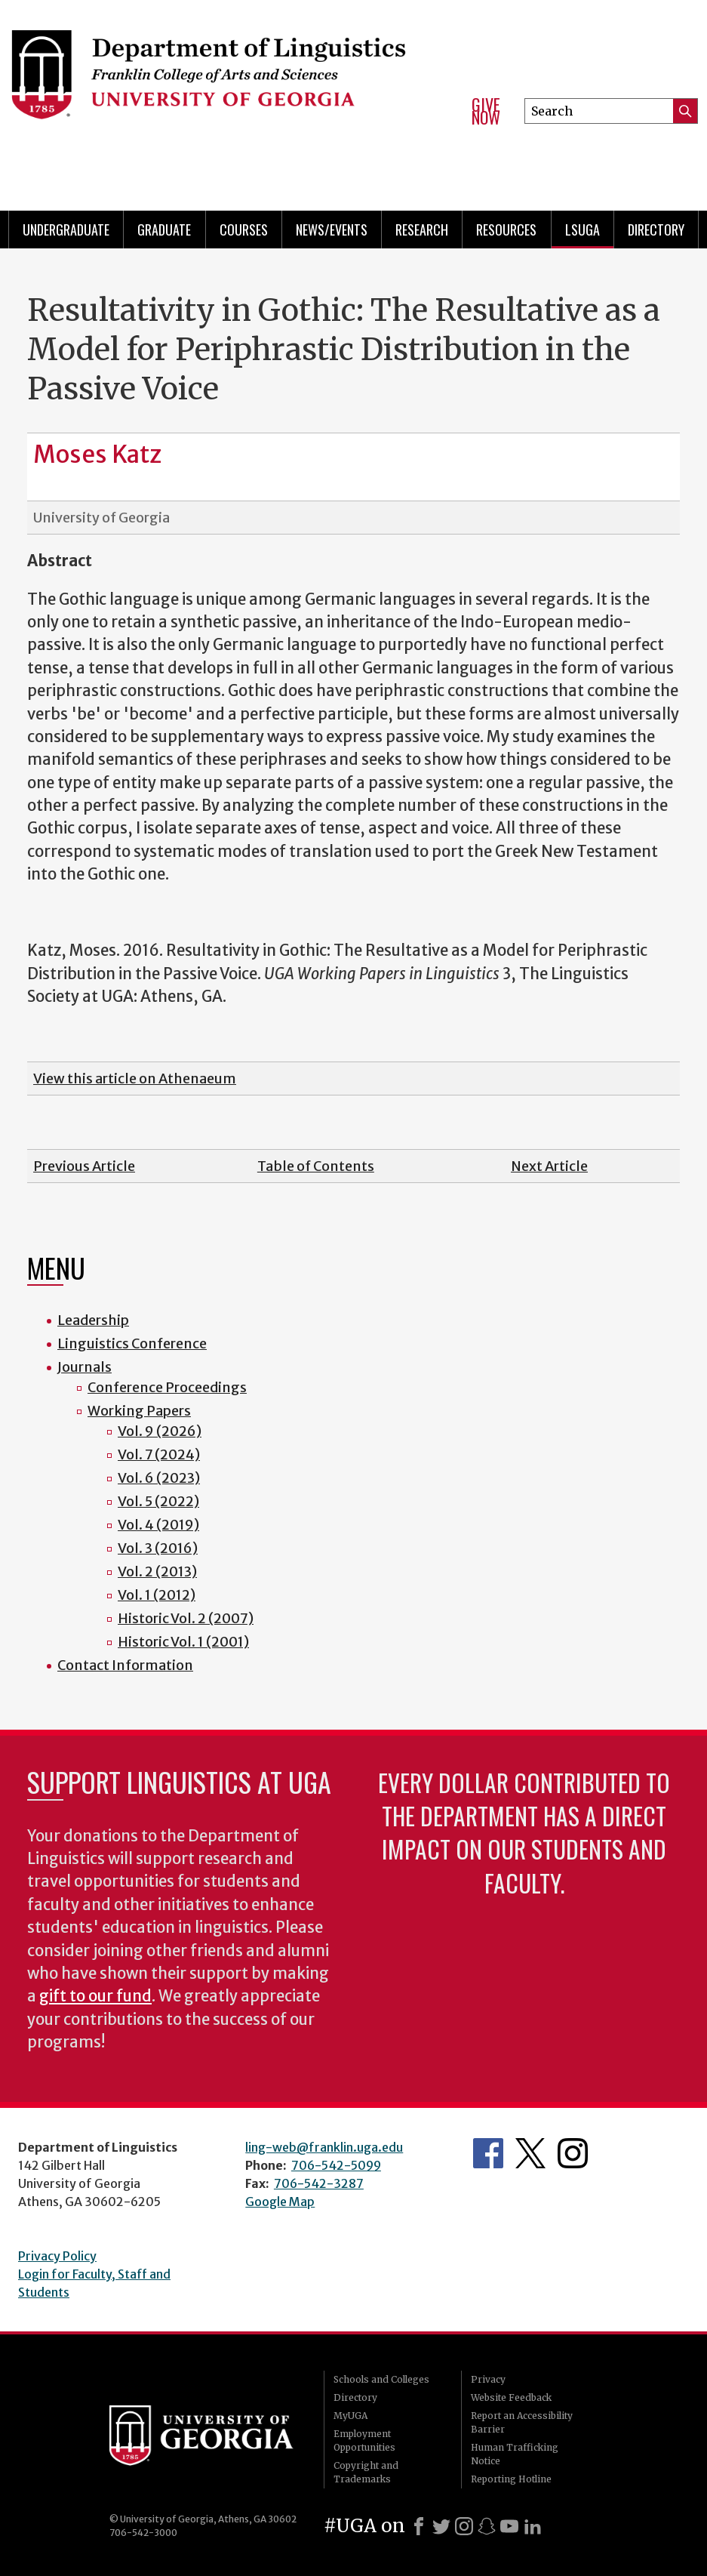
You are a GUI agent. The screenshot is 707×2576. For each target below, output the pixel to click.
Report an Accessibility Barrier (522, 2422)
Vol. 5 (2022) (158, 1501)
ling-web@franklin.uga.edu (324, 2147)
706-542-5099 (336, 2165)
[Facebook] (419, 2526)
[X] (441, 2526)
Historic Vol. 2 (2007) (186, 1618)
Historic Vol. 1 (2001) (183, 1641)
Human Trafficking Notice (514, 2454)
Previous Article (84, 1166)
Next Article (549, 1166)
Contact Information (125, 1665)
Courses (244, 229)
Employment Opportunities (364, 2440)
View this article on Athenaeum (134, 1078)
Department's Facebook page (488, 2153)
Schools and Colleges (381, 2379)
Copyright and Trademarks (366, 2472)
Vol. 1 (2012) (156, 1595)
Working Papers (139, 1410)
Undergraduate (66, 229)
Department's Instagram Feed (573, 2153)
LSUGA (582, 229)
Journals (84, 1367)
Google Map (280, 2201)
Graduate (164, 229)
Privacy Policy (57, 2255)
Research (421, 229)
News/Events (331, 229)
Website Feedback (511, 2397)
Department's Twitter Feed (530, 2153)
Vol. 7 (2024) (159, 1454)
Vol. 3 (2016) (158, 1548)
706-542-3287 (319, 2183)
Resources (506, 229)
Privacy (488, 2379)
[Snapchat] (487, 2526)
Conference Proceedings (167, 1387)
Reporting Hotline (511, 2479)
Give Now (486, 111)
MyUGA (350, 2415)
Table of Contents (315, 1166)
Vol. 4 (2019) (158, 1524)
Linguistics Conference (132, 1343)
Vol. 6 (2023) (159, 1478)
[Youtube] (509, 2526)
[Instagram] (464, 2526)
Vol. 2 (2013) (157, 1571)
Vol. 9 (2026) (159, 1431)
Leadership (93, 1320)
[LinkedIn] (533, 2526)
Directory (656, 229)
